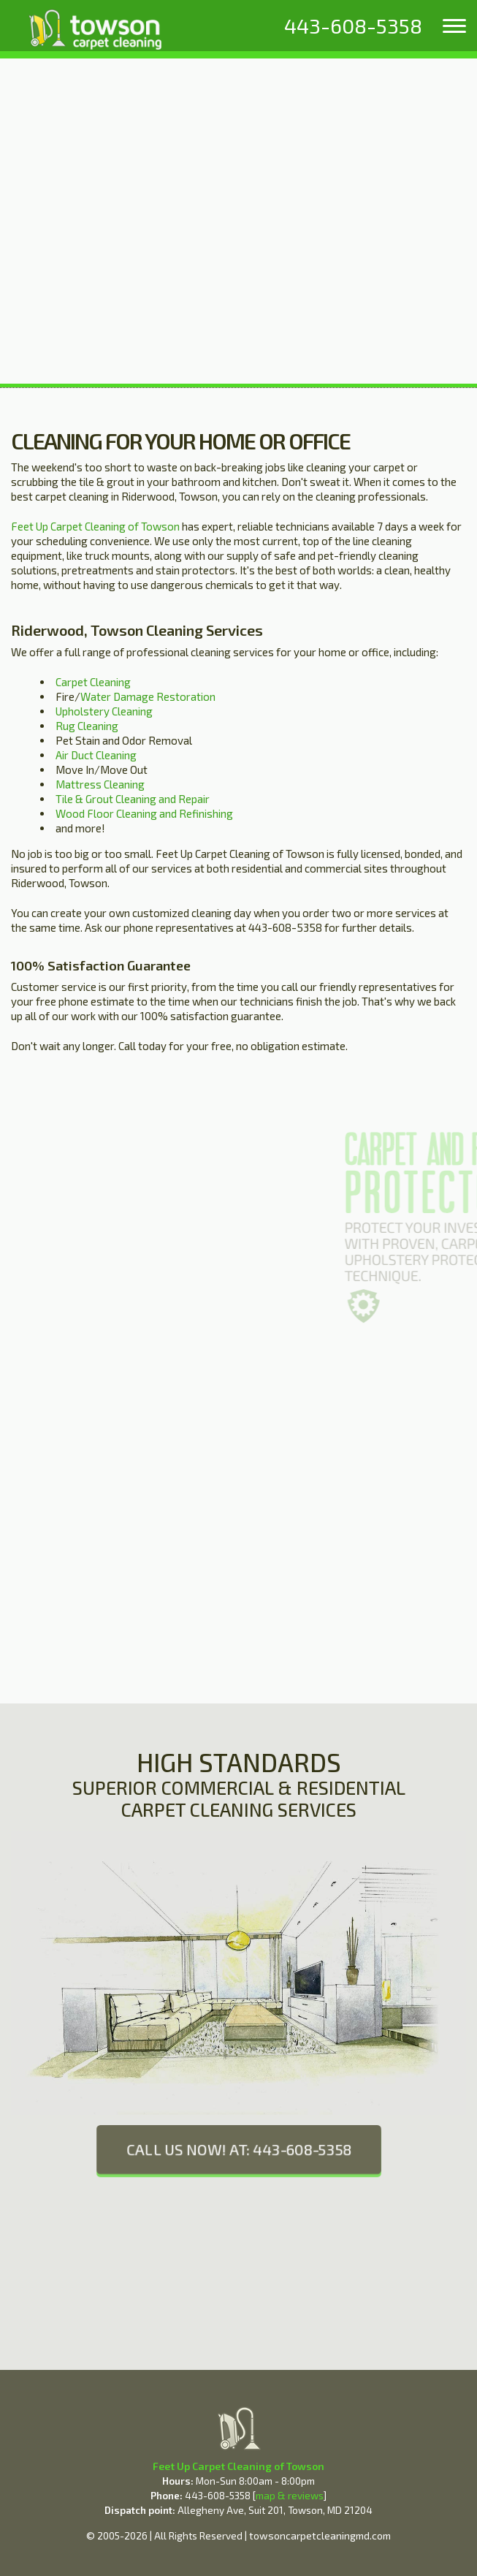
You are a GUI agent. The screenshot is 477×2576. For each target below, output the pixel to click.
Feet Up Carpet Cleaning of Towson (95, 526)
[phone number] (353, 25)
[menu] (454, 25)
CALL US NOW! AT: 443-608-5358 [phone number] (238, 2149)
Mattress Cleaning (100, 784)
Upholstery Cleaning (104, 711)
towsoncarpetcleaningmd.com (320, 2535)
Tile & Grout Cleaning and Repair (133, 798)
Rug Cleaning (87, 725)
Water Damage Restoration (147, 696)
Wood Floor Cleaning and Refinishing (144, 813)
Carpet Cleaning (93, 681)
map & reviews (290, 2495)
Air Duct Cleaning (96, 754)
